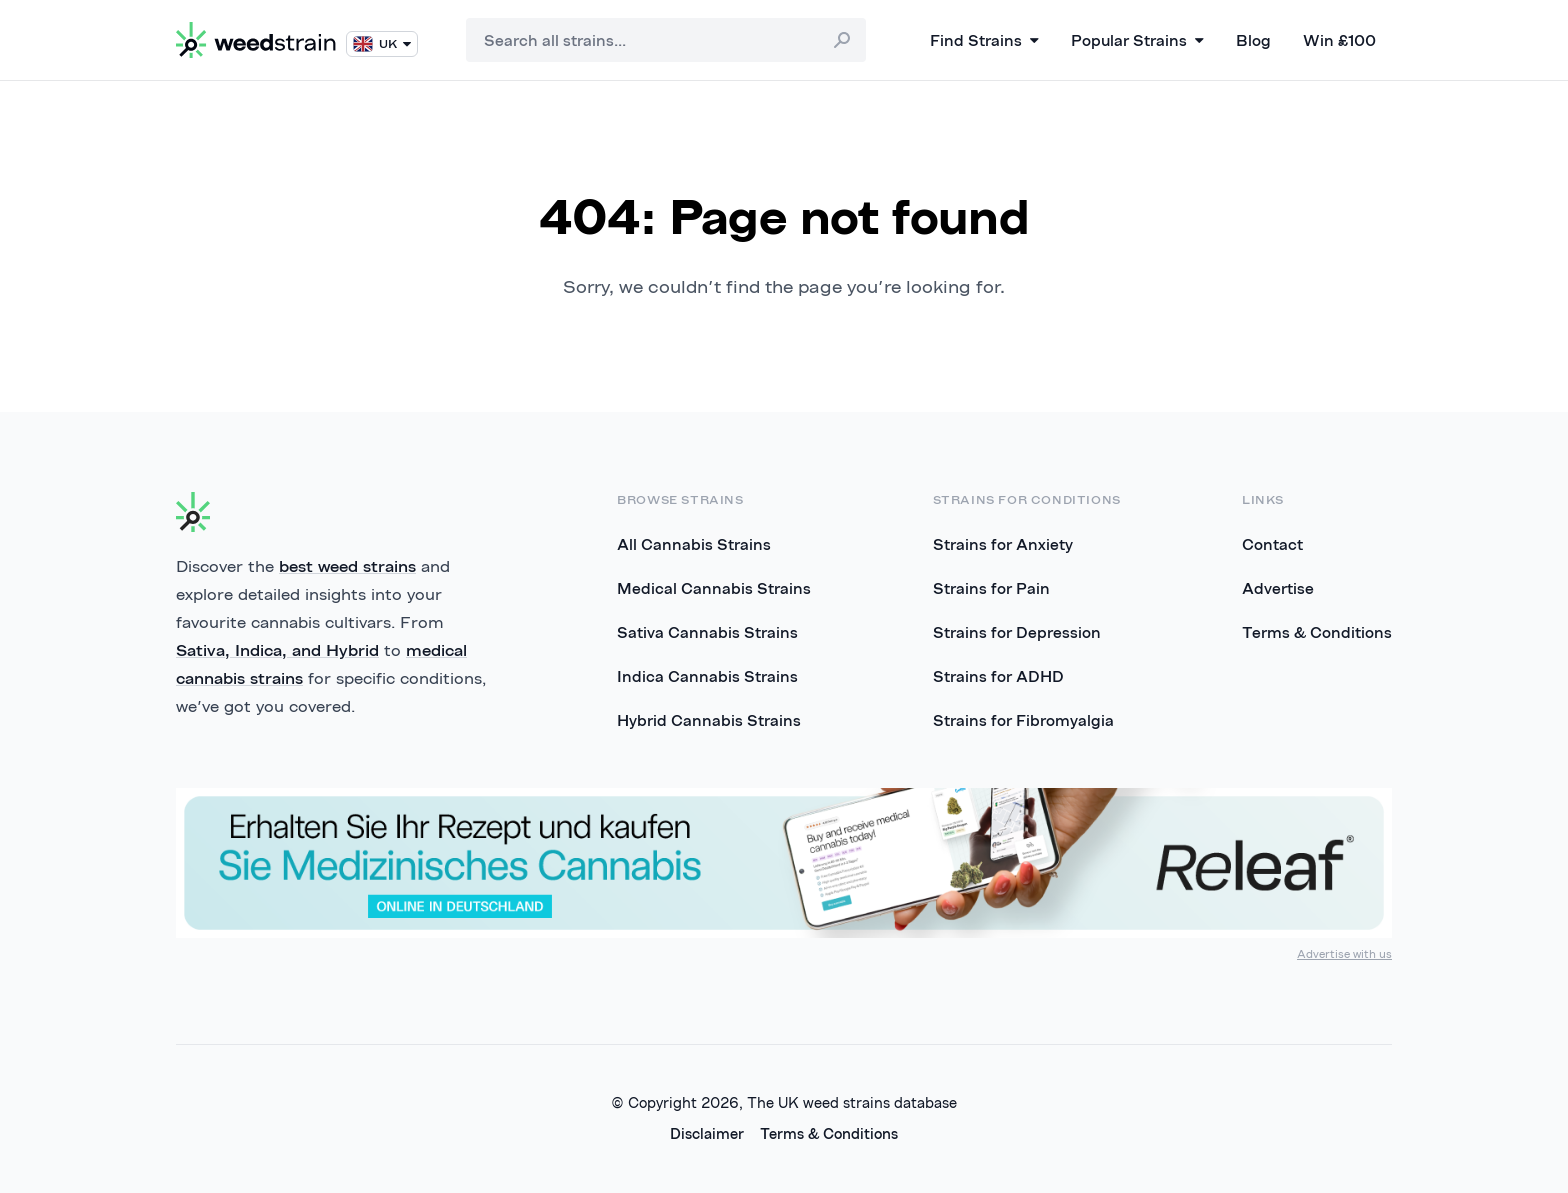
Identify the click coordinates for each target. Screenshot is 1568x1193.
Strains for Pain (991, 588)
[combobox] (666, 40)
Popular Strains (1137, 40)
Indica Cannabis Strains (707, 676)
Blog (1253, 40)
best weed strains (347, 566)
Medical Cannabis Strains (714, 588)
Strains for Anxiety (1003, 544)
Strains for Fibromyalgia (1023, 720)
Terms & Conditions (1317, 632)
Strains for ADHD (998, 676)
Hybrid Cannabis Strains (709, 720)
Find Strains (984, 40)
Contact (1272, 544)
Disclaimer (707, 1133)
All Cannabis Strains (694, 544)
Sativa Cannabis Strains (707, 632)
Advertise (1278, 588)
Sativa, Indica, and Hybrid (277, 650)
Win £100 (1339, 40)
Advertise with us (1344, 953)
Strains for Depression (1017, 632)
